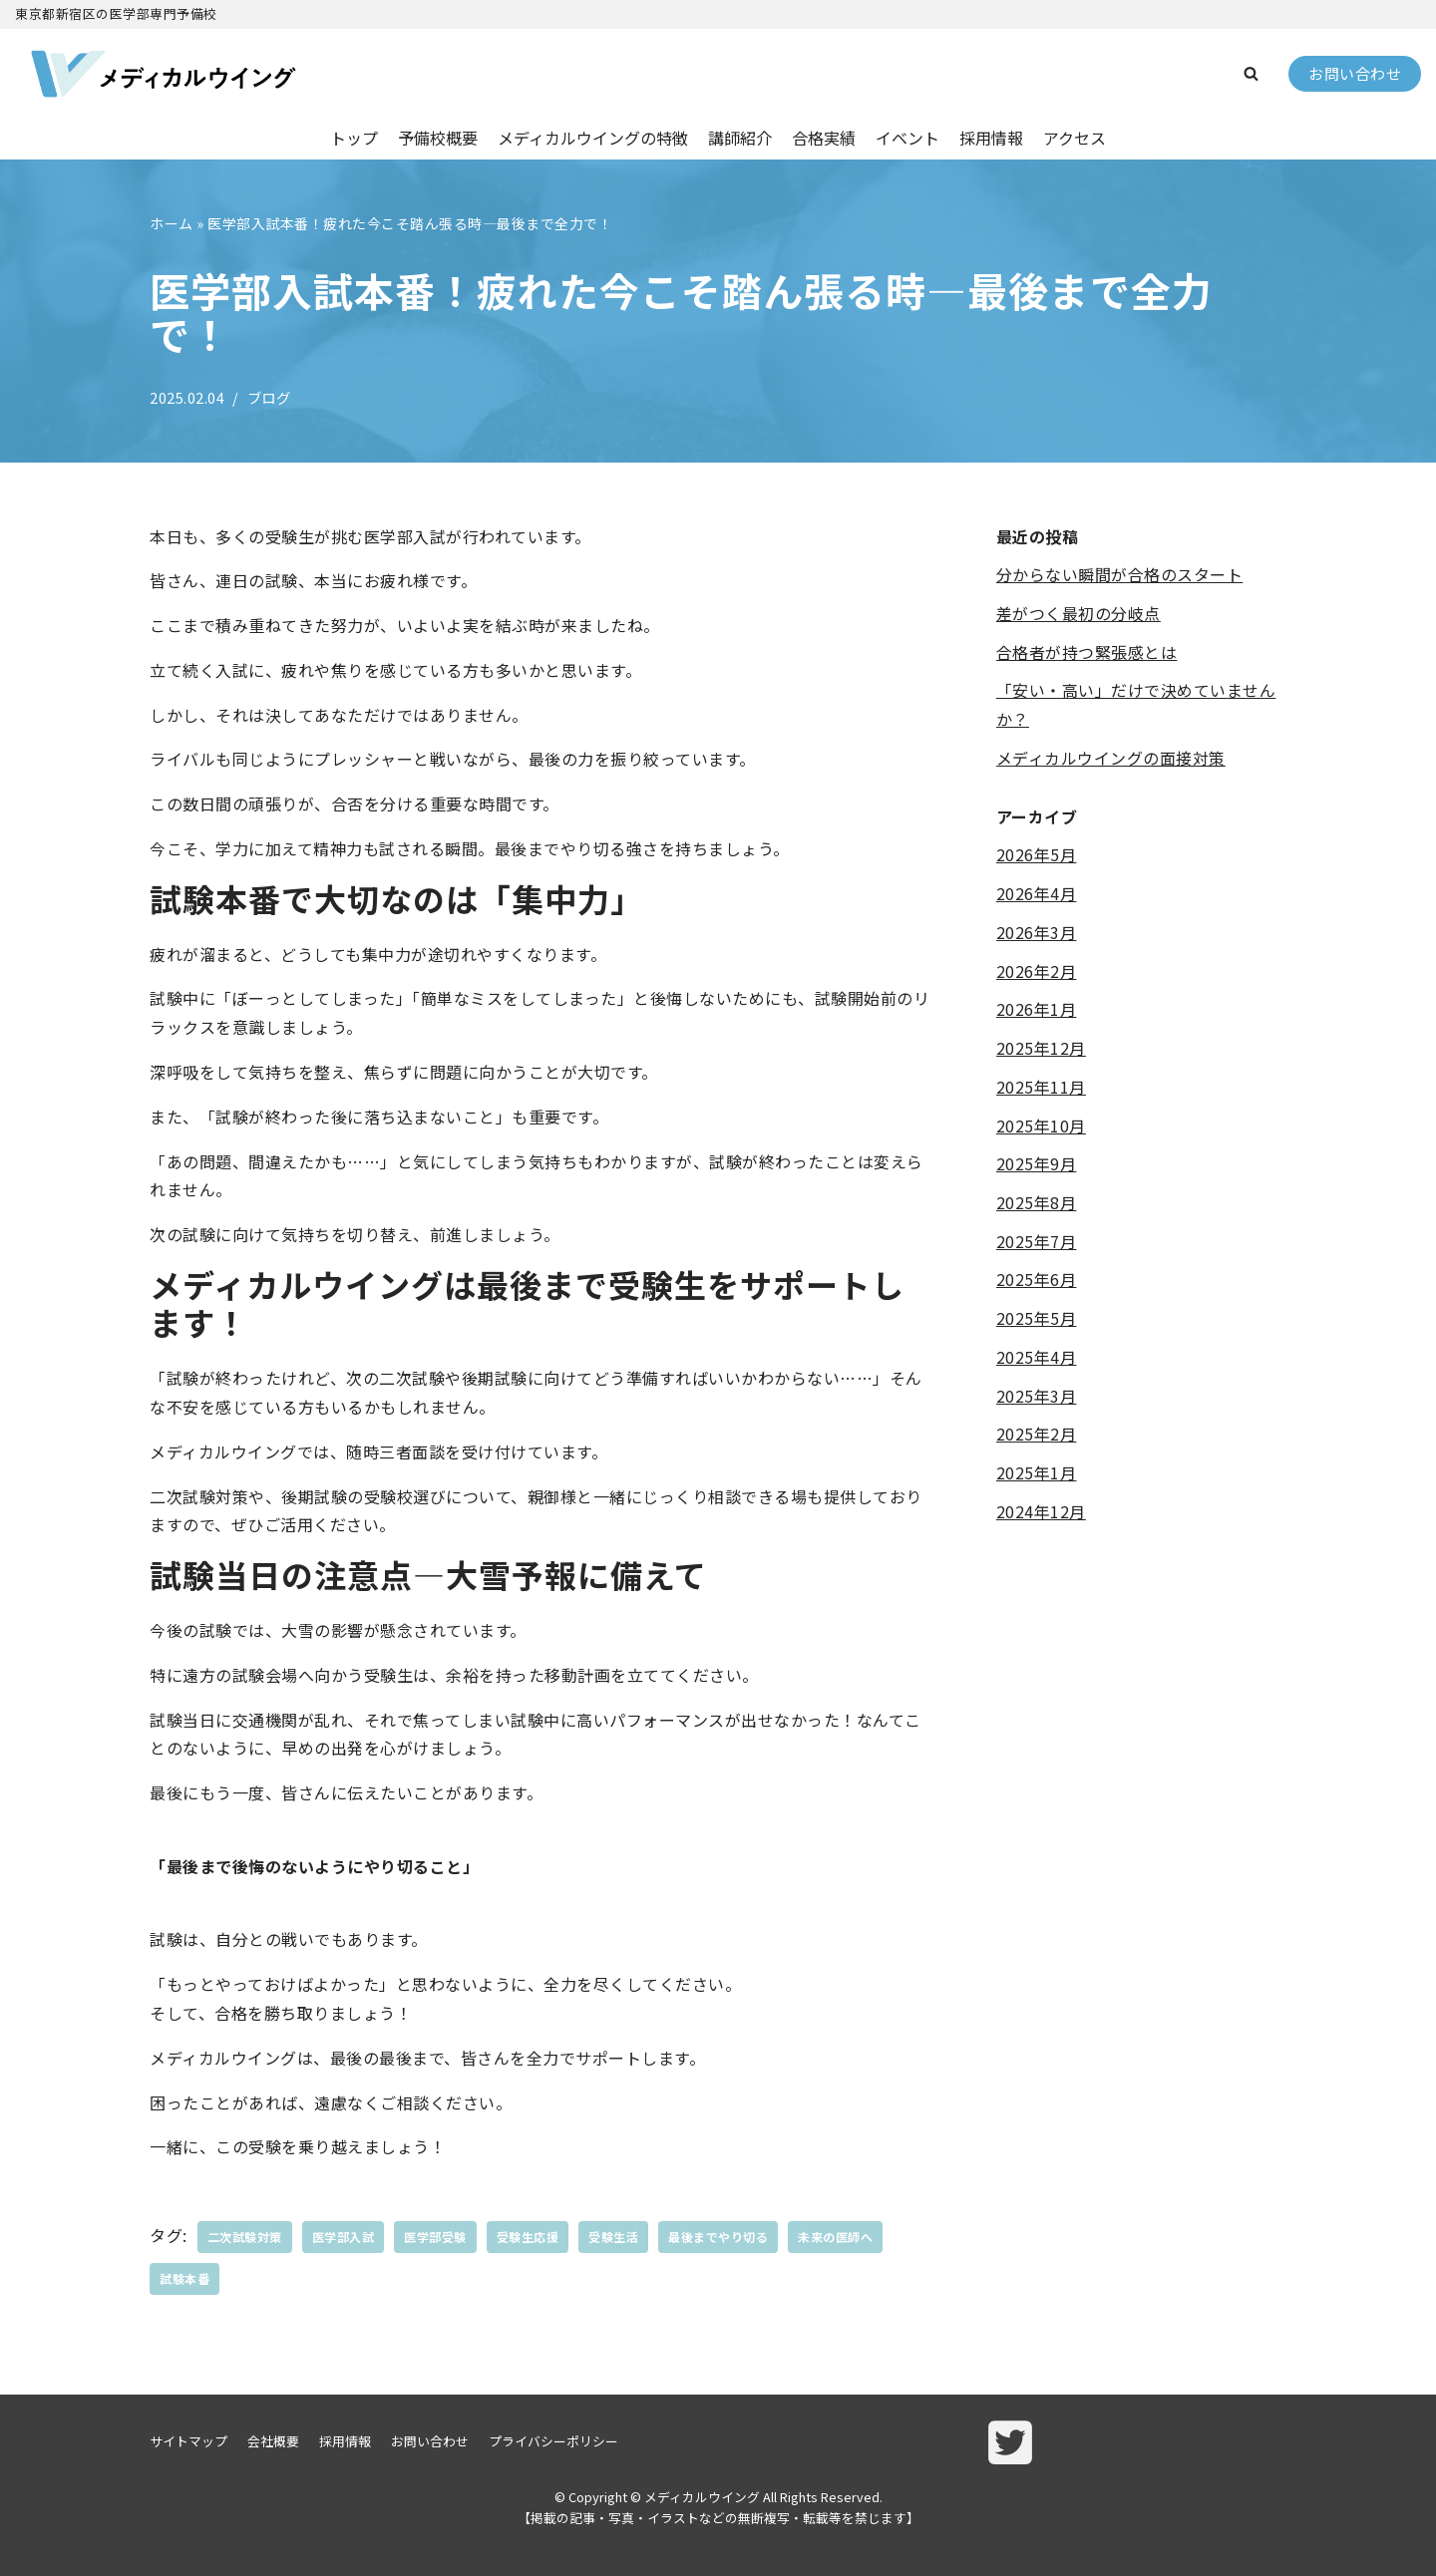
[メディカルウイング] (164, 74)
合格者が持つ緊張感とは (1087, 652)
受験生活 (613, 2236)
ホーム (171, 223)
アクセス (1074, 138)
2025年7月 (1036, 1242)
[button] (1251, 73)
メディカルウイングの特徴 (593, 138)
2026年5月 (1036, 855)
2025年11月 (1041, 1088)
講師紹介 (740, 138)
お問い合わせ (1354, 73)
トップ (354, 138)
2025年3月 (1036, 1397)
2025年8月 (1036, 1203)
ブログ (269, 397)
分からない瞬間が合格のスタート (1120, 574)
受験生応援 (528, 2236)
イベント (907, 138)
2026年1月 (1036, 1010)
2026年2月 (1036, 971)
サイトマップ (188, 2440)
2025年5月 (1036, 1319)
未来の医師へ (835, 2236)
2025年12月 (1041, 1049)
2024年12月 (1041, 1512)
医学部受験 (435, 2236)
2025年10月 (1041, 1125)
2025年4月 (1036, 1358)
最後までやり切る (718, 2236)
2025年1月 (1036, 1474)
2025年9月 (1036, 1164)
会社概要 (273, 2440)
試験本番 (184, 2278)
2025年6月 (1036, 1281)
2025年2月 (1036, 1436)
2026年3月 (1036, 932)
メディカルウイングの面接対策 (1111, 758)
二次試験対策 (244, 2236)
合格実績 (824, 138)
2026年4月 (1036, 894)
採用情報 (991, 138)
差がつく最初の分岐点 (1078, 613)
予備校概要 (438, 138)
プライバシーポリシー (553, 2440)
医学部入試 (343, 2236)
